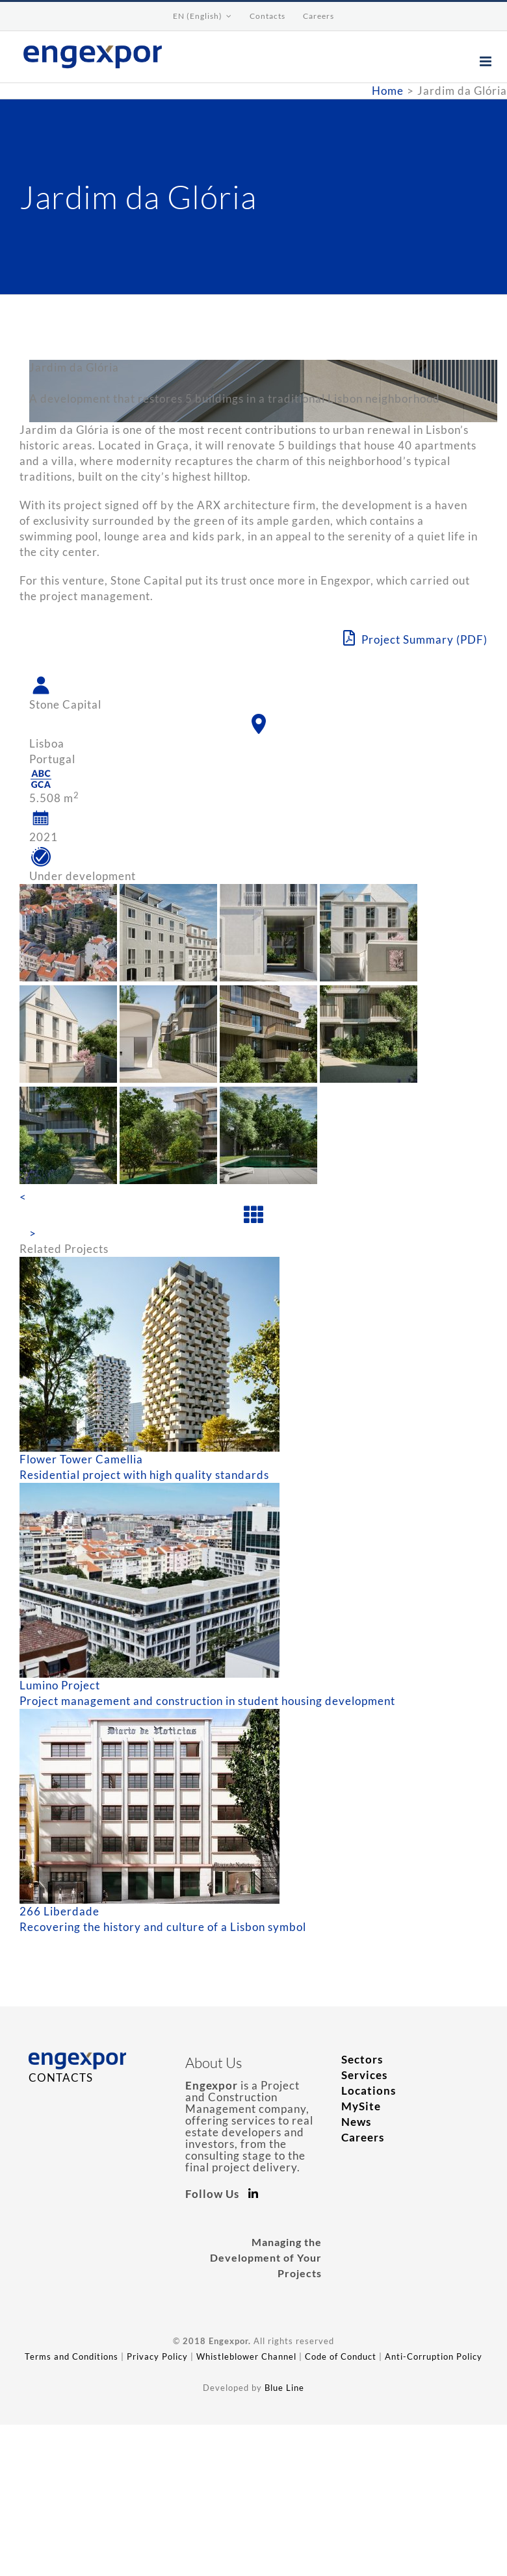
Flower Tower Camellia (81, 1459)
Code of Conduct (340, 2356)
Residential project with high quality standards (144, 1475)
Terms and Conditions (71, 2356)
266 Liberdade (59, 1911)
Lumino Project (60, 1685)
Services (364, 2075)
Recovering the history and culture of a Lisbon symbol (163, 1927)
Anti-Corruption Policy (433, 2356)
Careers (362, 2137)
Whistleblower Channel (246, 2356)
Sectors (362, 2059)
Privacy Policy (157, 2356)
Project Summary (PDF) (415, 638)
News (356, 2121)
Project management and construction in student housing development (207, 1701)
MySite (361, 2106)
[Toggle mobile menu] (487, 61)
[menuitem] (202, 16)
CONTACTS (61, 2077)
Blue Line (284, 2387)
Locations (368, 2090)
